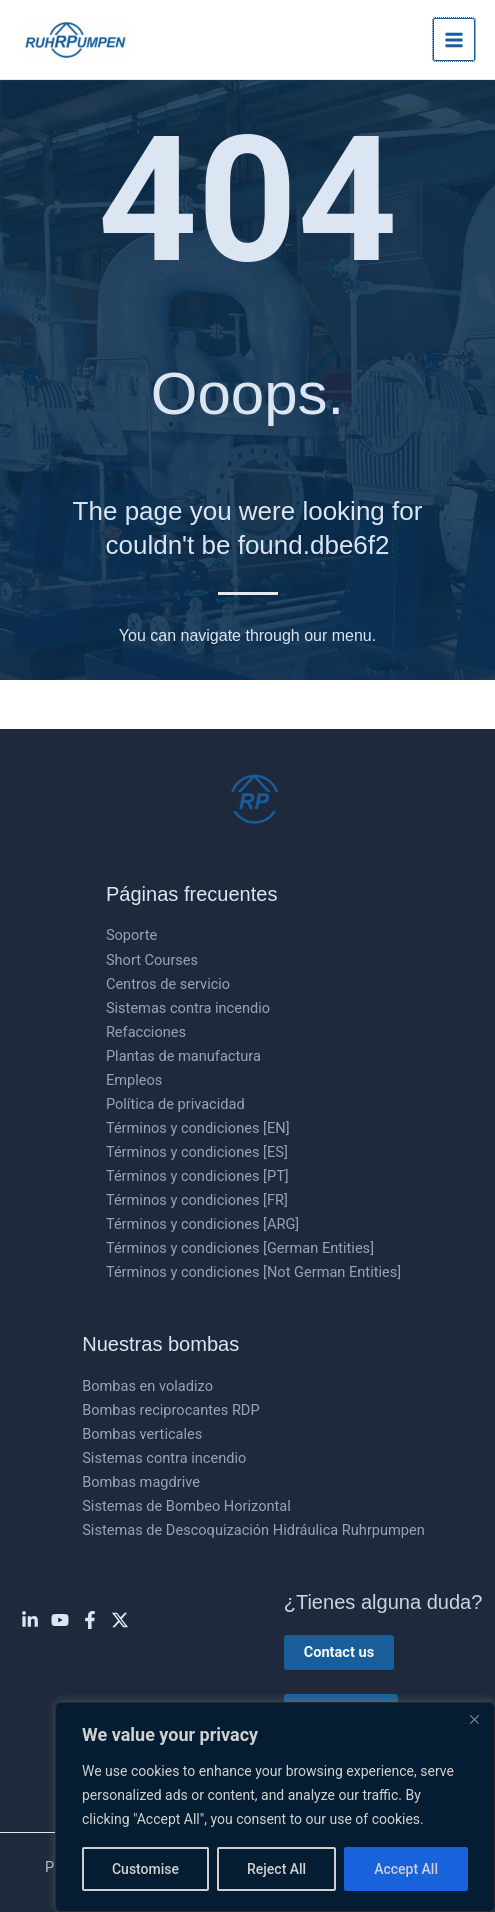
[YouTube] (60, 1620)
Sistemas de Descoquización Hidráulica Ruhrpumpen (253, 1530)
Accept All (406, 1869)
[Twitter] (120, 1620)
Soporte (131, 935)
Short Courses (152, 960)
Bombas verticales (142, 1434)
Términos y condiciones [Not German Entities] (253, 1272)
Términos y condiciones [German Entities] (240, 1248)
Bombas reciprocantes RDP (170, 1410)
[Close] (474, 1719)
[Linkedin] (30, 1620)
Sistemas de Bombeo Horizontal (186, 1506)
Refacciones (146, 1032)
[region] (275, 1807)
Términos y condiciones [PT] (197, 1176)
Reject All (276, 1869)
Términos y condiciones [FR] (197, 1200)
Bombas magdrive (141, 1482)
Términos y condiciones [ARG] (202, 1224)
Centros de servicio (168, 984)
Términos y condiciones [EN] (198, 1128)
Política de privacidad (175, 1104)
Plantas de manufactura (183, 1056)
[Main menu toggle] (454, 39)
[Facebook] (90, 1620)
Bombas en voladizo (147, 1386)
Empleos (134, 1080)
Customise (145, 1869)
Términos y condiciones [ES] (197, 1152)
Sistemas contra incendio (188, 1008)
